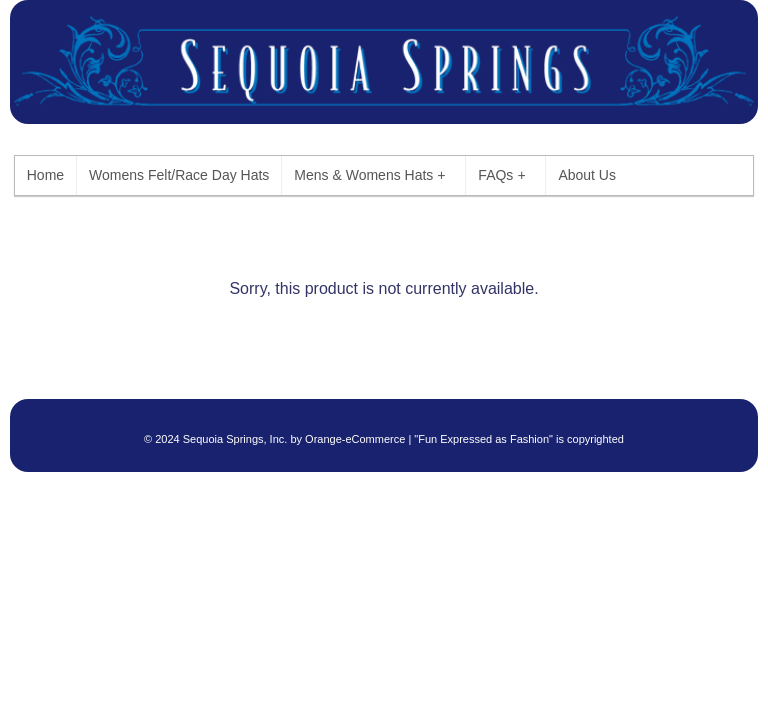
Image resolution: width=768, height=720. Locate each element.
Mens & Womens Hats (369, 175)
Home (45, 175)
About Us (587, 175)
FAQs (501, 175)
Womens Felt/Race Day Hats (179, 175)
